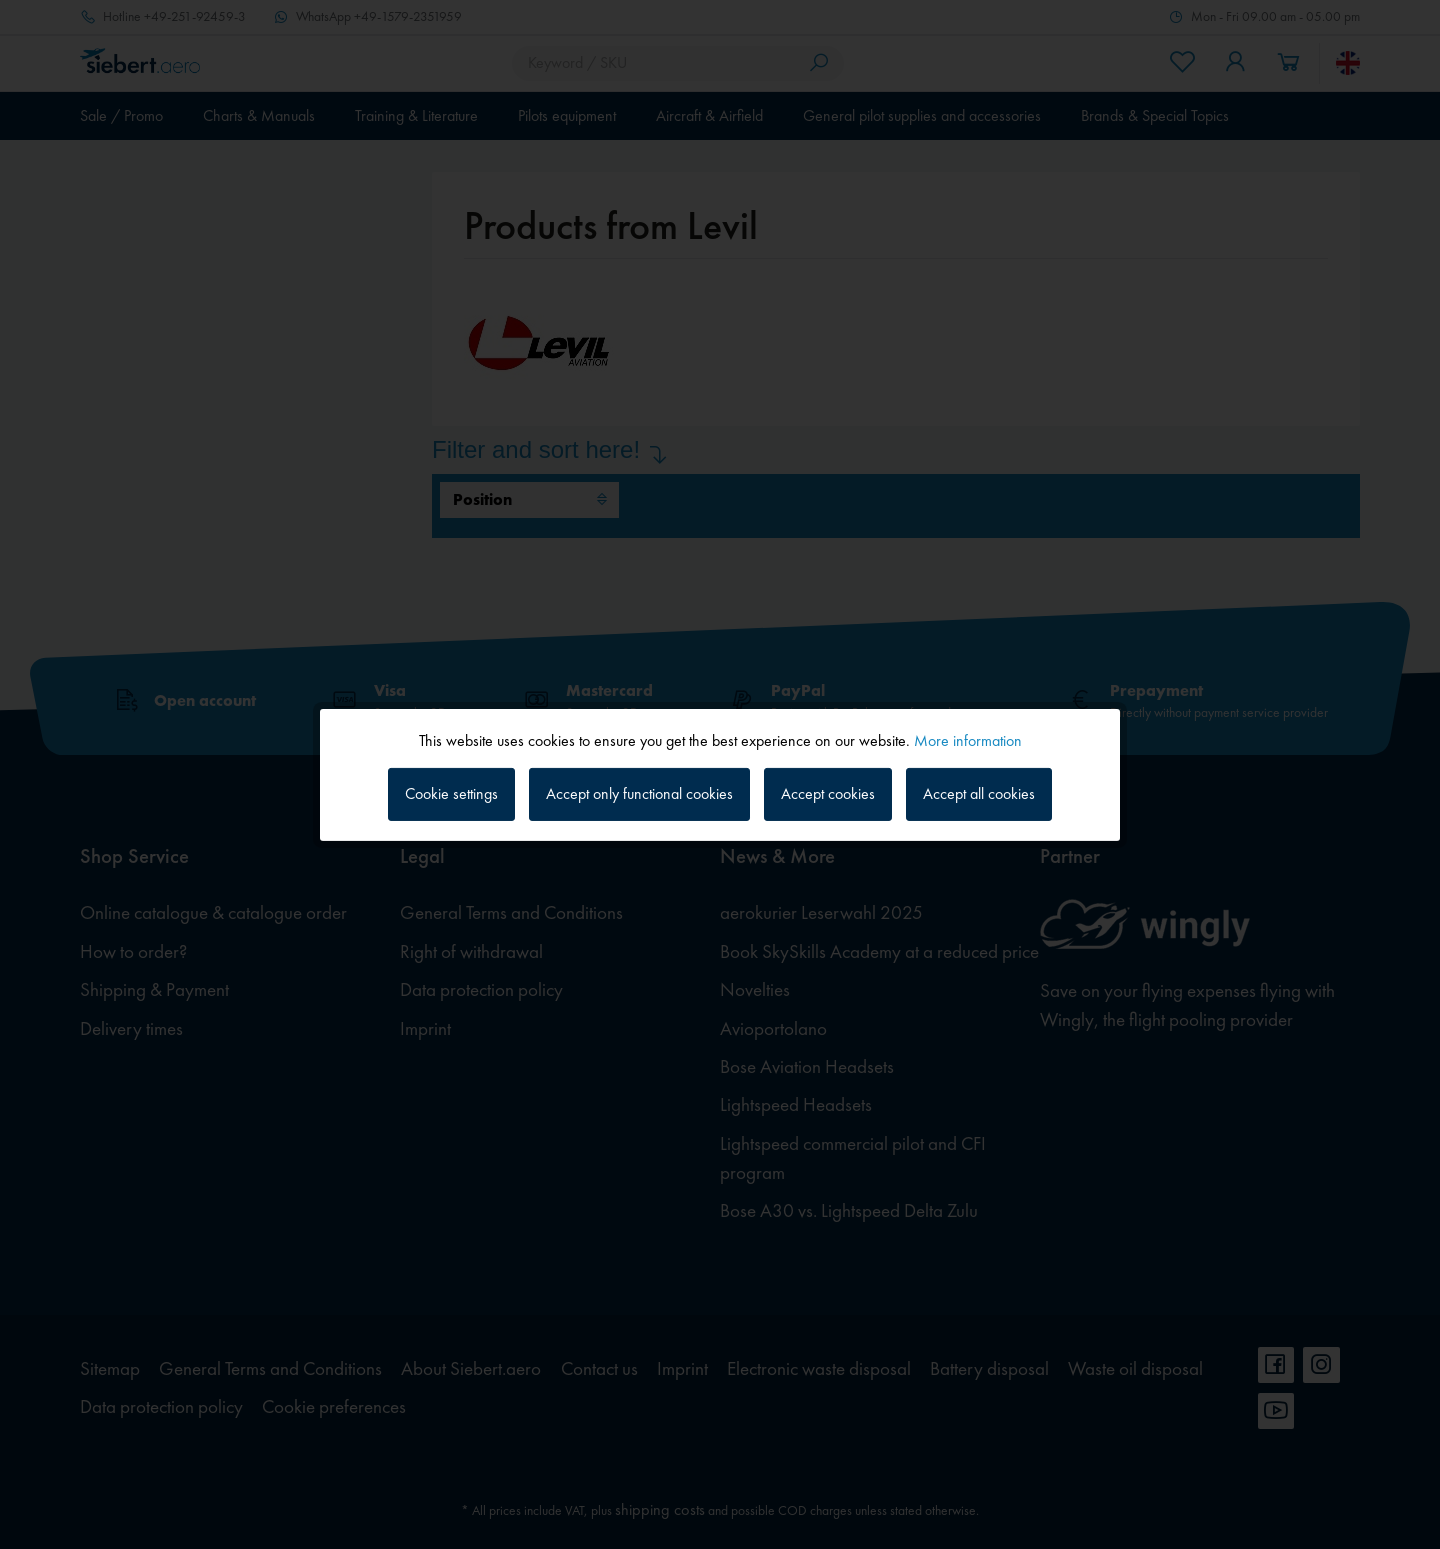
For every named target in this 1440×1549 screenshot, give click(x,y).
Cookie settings (451, 793)
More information (968, 739)
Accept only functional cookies (639, 793)
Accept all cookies (979, 793)
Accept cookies (828, 793)
